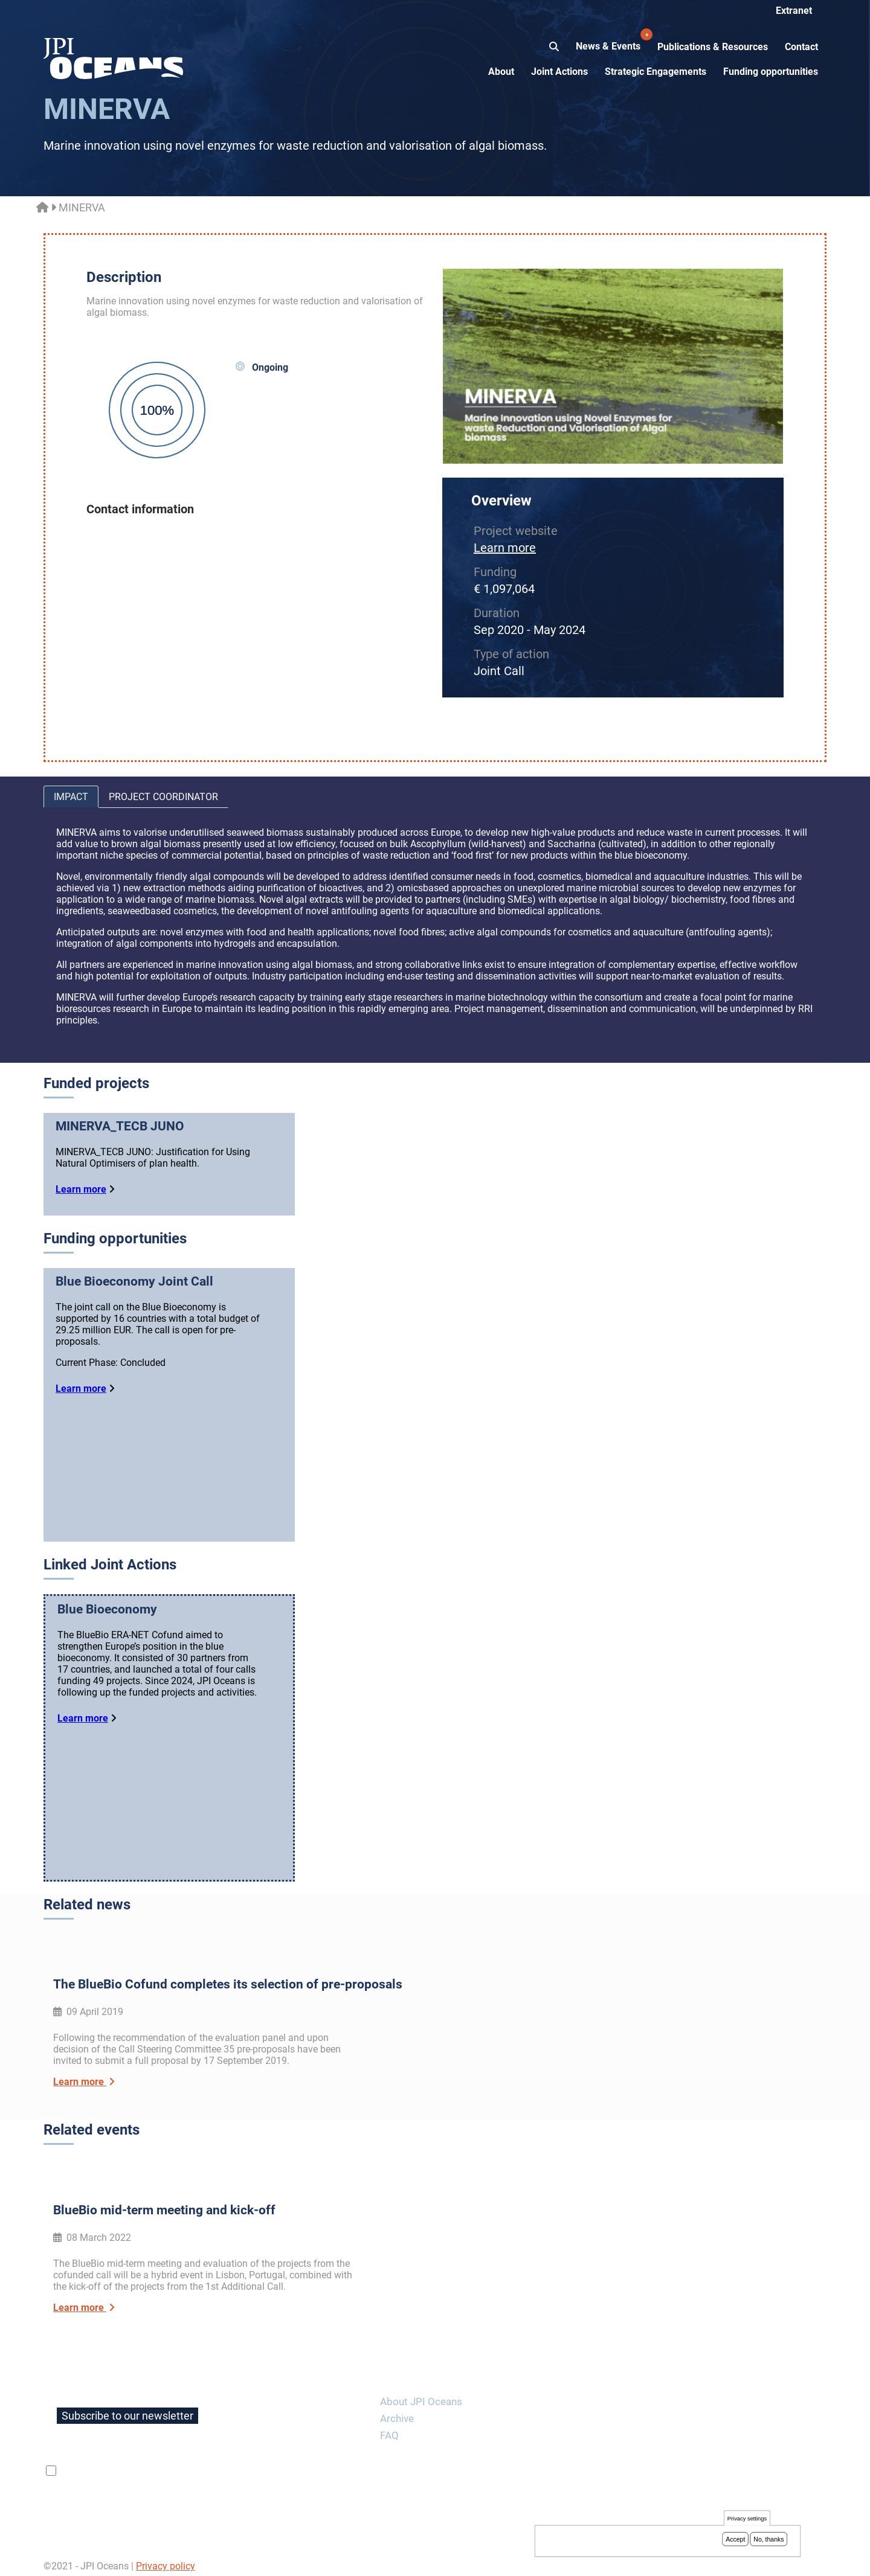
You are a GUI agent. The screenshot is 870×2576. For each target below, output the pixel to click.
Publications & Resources (712, 47)
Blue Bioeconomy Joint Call (134, 1281)
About (501, 71)
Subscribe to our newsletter (127, 2409)
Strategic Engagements (655, 71)
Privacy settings (747, 2518)
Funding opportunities (770, 71)
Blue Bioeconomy (107, 1617)
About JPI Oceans (421, 2395)
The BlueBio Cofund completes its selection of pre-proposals (227, 1989)
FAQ (389, 2429)
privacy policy (202, 2465)
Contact (801, 47)
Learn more (505, 547)
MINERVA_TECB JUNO (120, 1126)
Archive (397, 2412)
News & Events (609, 40)
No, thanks (768, 2539)
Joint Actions (559, 71)
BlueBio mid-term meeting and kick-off (164, 2204)
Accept (735, 2539)
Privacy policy (165, 2560)
